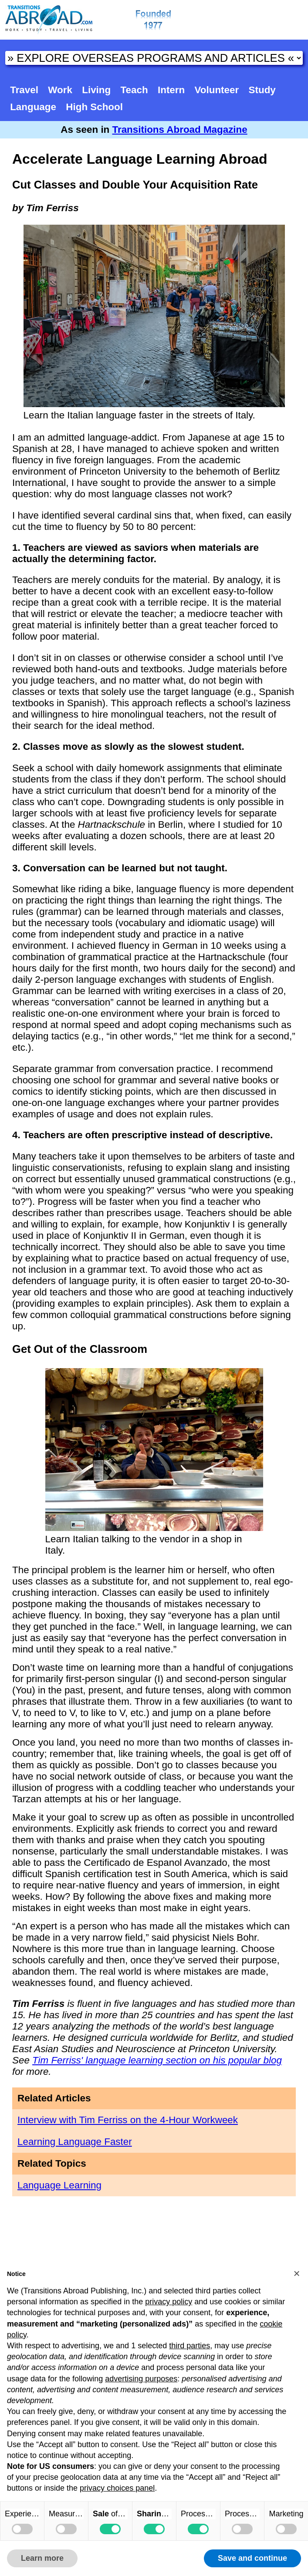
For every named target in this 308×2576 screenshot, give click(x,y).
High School (94, 106)
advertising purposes (141, 2378)
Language (33, 106)
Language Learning (59, 2185)
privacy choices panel (117, 2488)
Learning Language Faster (74, 2141)
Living (96, 89)
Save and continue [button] (252, 2558)
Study (262, 89)
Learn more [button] (42, 2558)
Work (60, 89)
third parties (189, 2345)
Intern (171, 89)
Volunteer (217, 89)
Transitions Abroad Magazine (179, 129)
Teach (134, 89)
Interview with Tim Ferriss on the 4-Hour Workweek (127, 2119)
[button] (297, 2273)
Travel (24, 89)
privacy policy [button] (168, 2301)
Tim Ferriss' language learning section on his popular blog (157, 2060)
